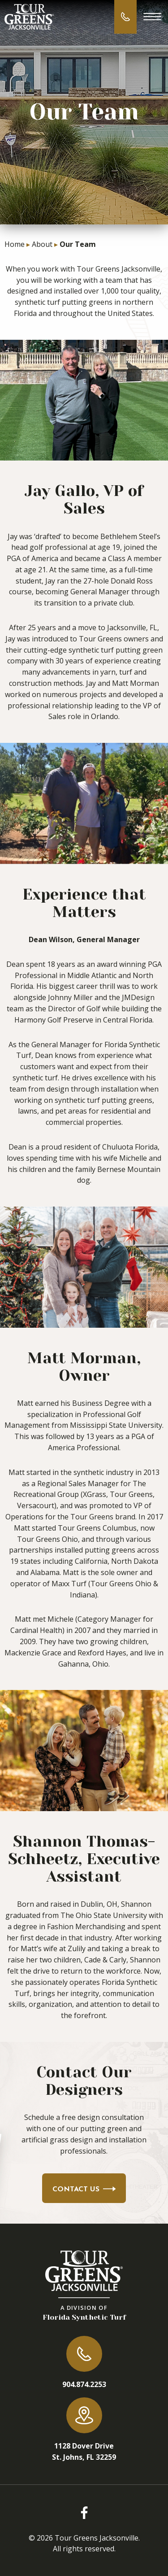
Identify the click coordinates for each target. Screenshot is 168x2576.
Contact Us (84, 2189)
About (42, 244)
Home (14, 244)
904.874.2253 (84, 2384)
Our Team (78, 244)
